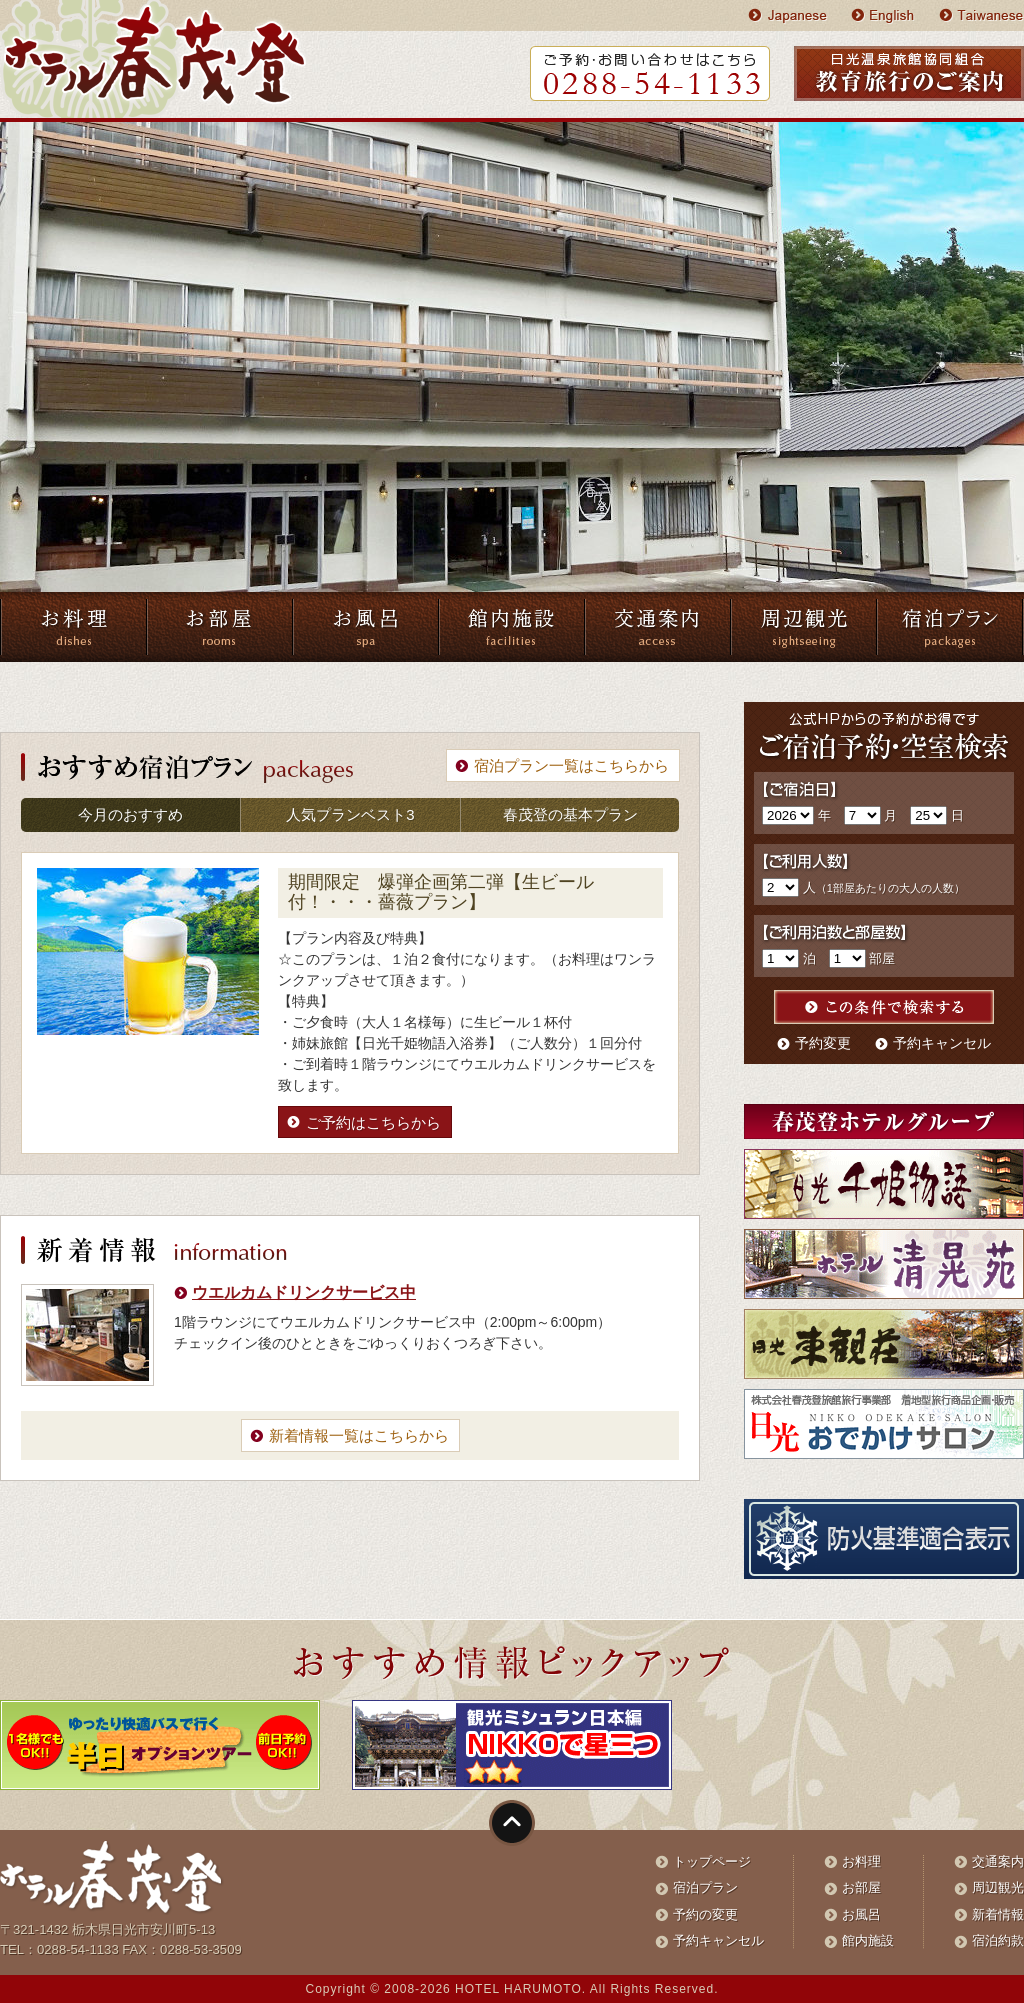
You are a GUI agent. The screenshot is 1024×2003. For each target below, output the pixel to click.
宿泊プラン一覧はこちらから (571, 765)
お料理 (861, 1861)
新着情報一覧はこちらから (359, 1435)
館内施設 (868, 1940)
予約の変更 (705, 1914)
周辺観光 (998, 1887)
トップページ (712, 1861)
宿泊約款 (998, 1940)
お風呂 (861, 1914)
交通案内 (998, 1861)
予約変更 (823, 1043)
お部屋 (861, 1887)
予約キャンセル (942, 1043)
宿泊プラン (705, 1887)
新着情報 (998, 1914)
